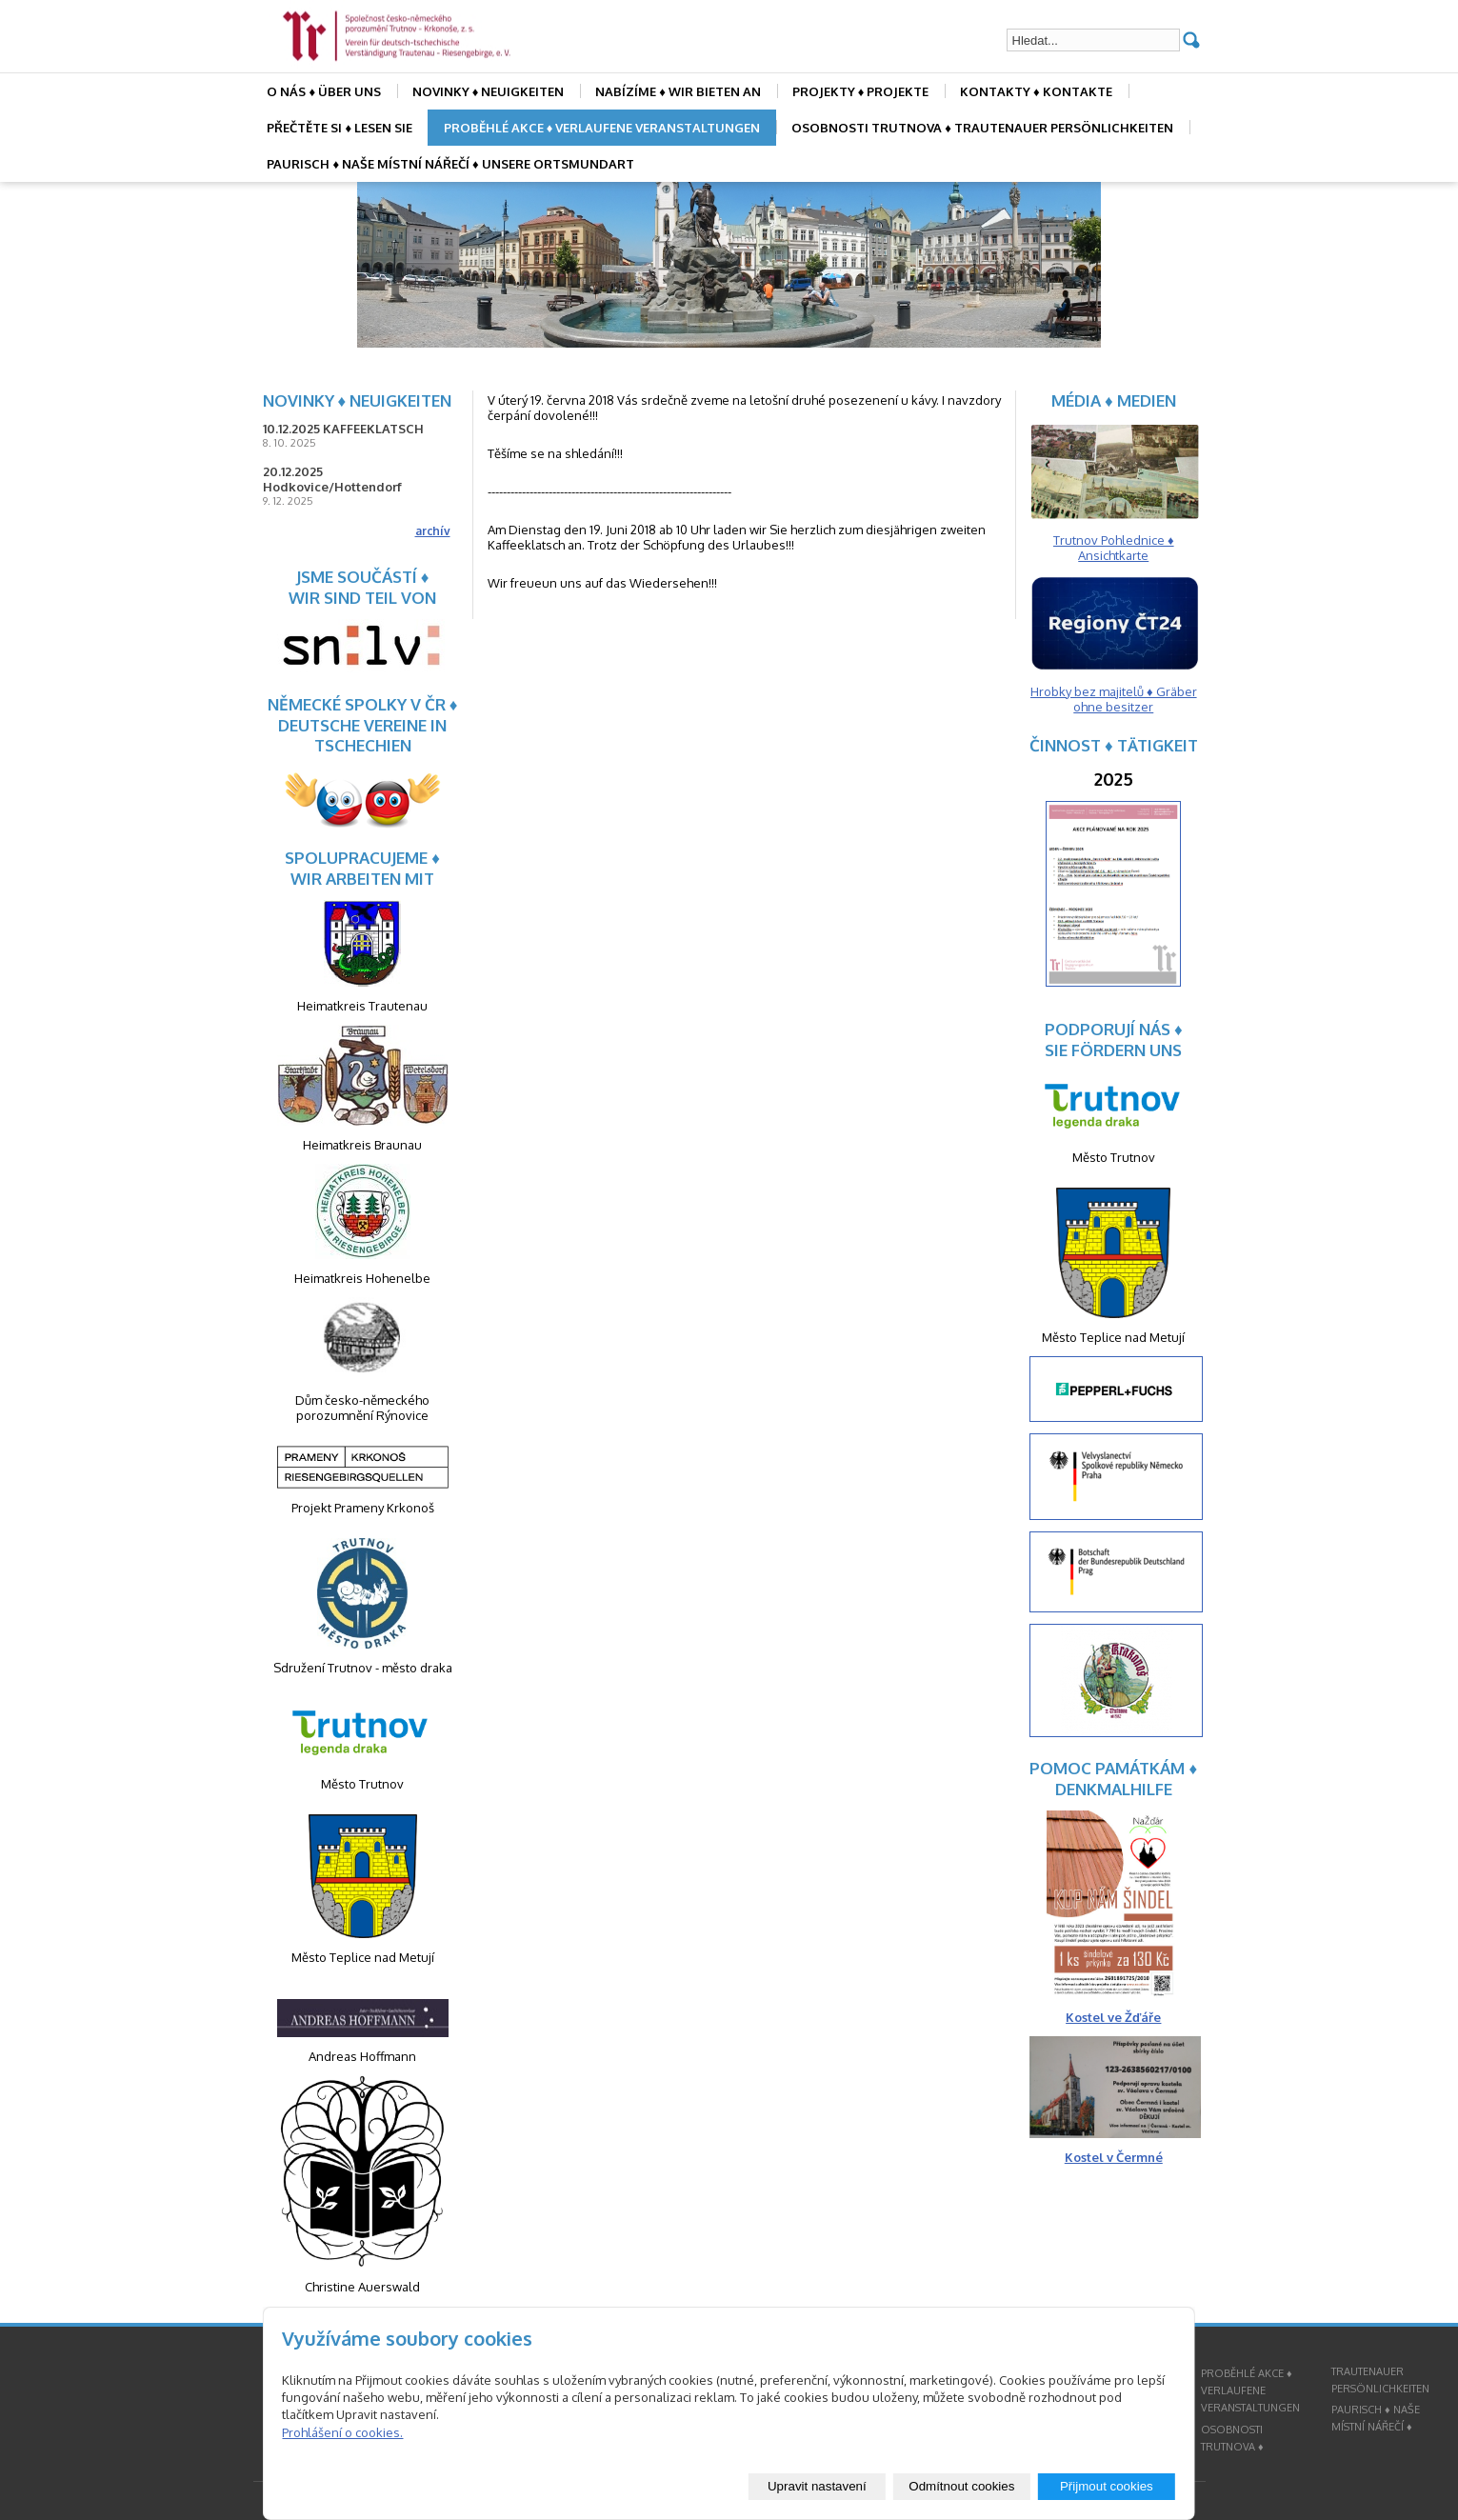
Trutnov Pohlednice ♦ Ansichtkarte (1113, 547)
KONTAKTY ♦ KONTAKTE (1036, 91)
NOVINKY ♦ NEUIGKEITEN (488, 91)
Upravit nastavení (817, 2486)
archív (432, 531)
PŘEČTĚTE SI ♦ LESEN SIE (339, 127)
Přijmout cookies (1106, 2486)
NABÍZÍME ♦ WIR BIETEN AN (678, 91)
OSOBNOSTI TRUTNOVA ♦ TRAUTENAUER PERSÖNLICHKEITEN (982, 127)
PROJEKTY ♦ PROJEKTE (860, 91)
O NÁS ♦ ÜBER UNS (324, 91)
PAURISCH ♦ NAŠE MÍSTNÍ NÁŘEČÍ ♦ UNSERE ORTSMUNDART (450, 163)
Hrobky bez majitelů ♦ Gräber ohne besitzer (1113, 699)
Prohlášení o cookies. (342, 2432)
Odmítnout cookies (961, 2486)
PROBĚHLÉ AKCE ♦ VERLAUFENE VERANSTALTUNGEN (602, 127)
